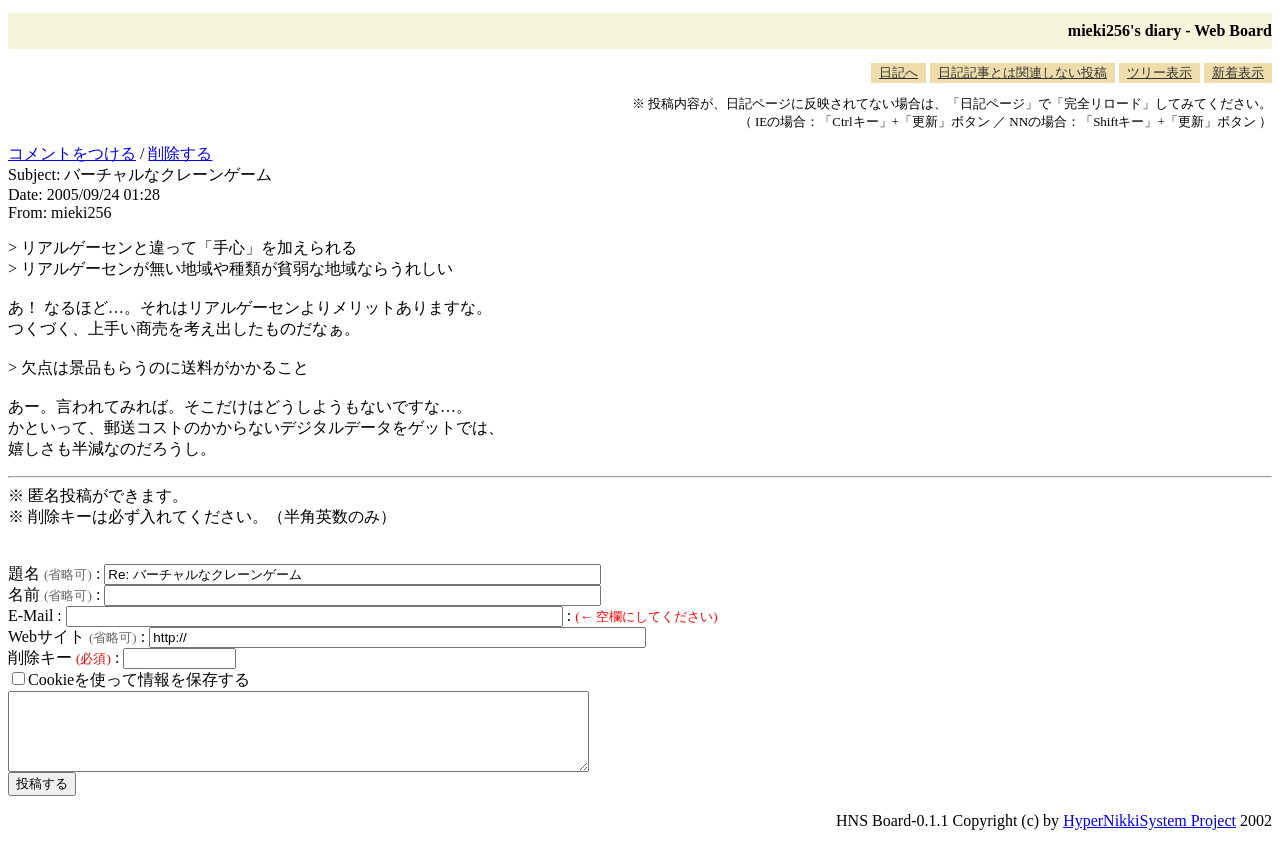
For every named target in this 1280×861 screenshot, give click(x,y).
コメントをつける (72, 153)
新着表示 (1238, 72)
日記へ (898, 72)
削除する (180, 153)
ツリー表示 (1159, 72)
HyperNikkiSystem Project (1149, 835)
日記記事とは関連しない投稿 (1022, 72)
